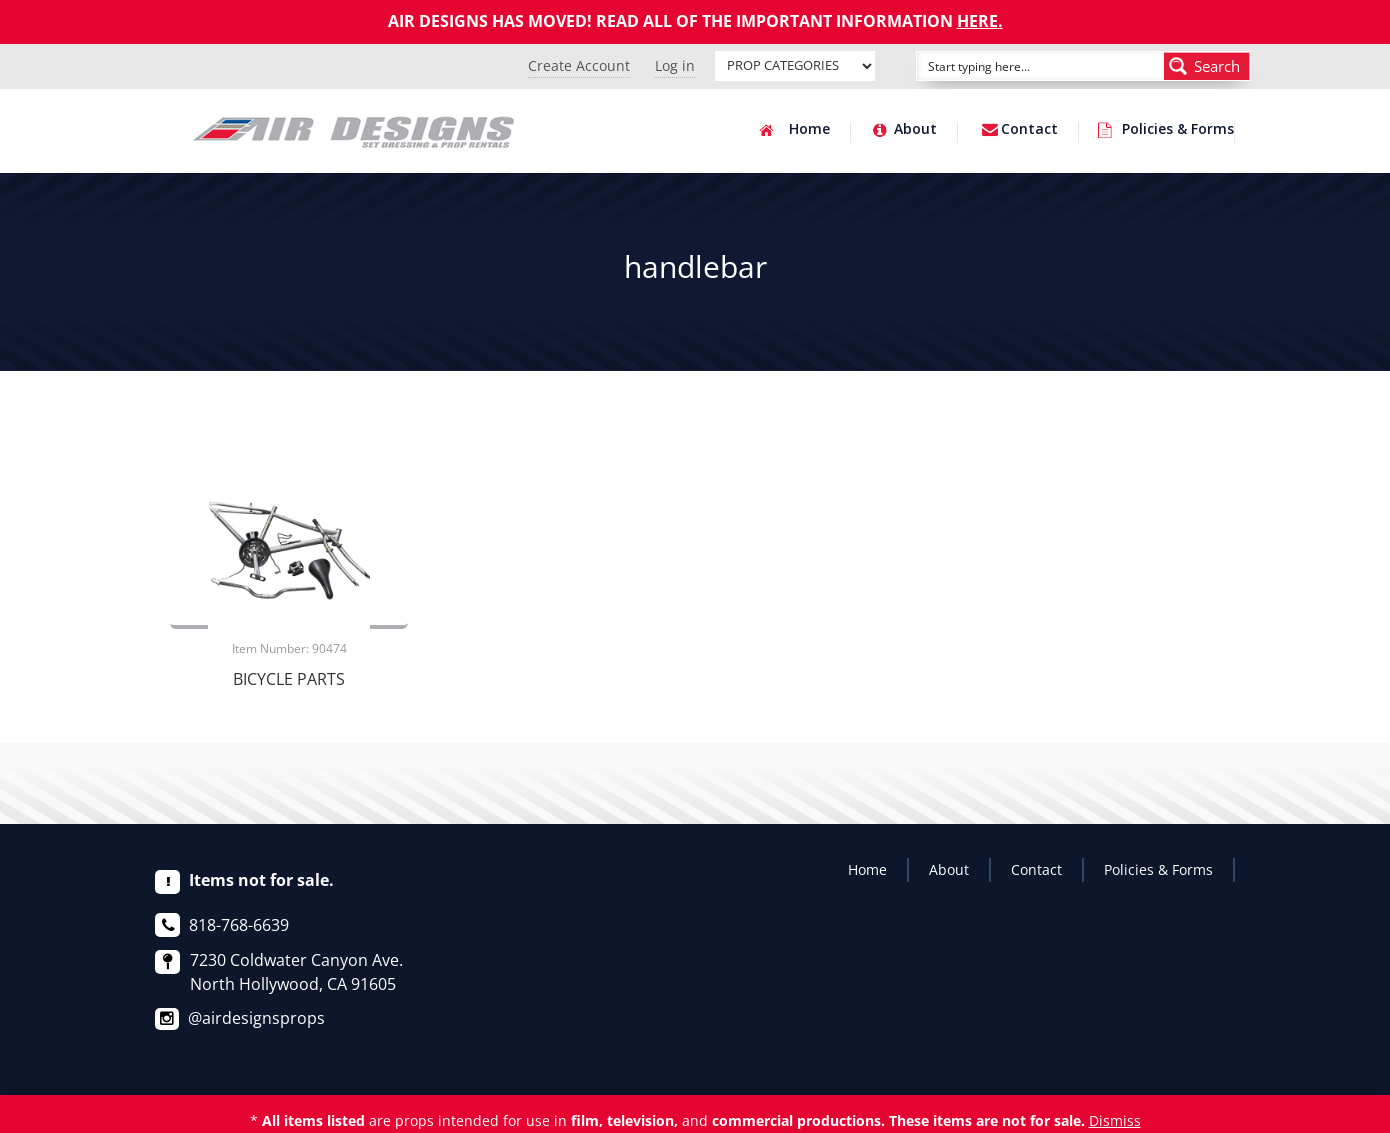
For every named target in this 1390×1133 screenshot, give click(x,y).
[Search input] (1018, 66)
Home (809, 130)
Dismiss (1115, 1120)
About (915, 130)
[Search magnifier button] (1207, 66)
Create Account (579, 65)
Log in (675, 65)
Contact (1029, 130)
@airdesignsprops (256, 1018)
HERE (977, 21)
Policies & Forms (1178, 130)
